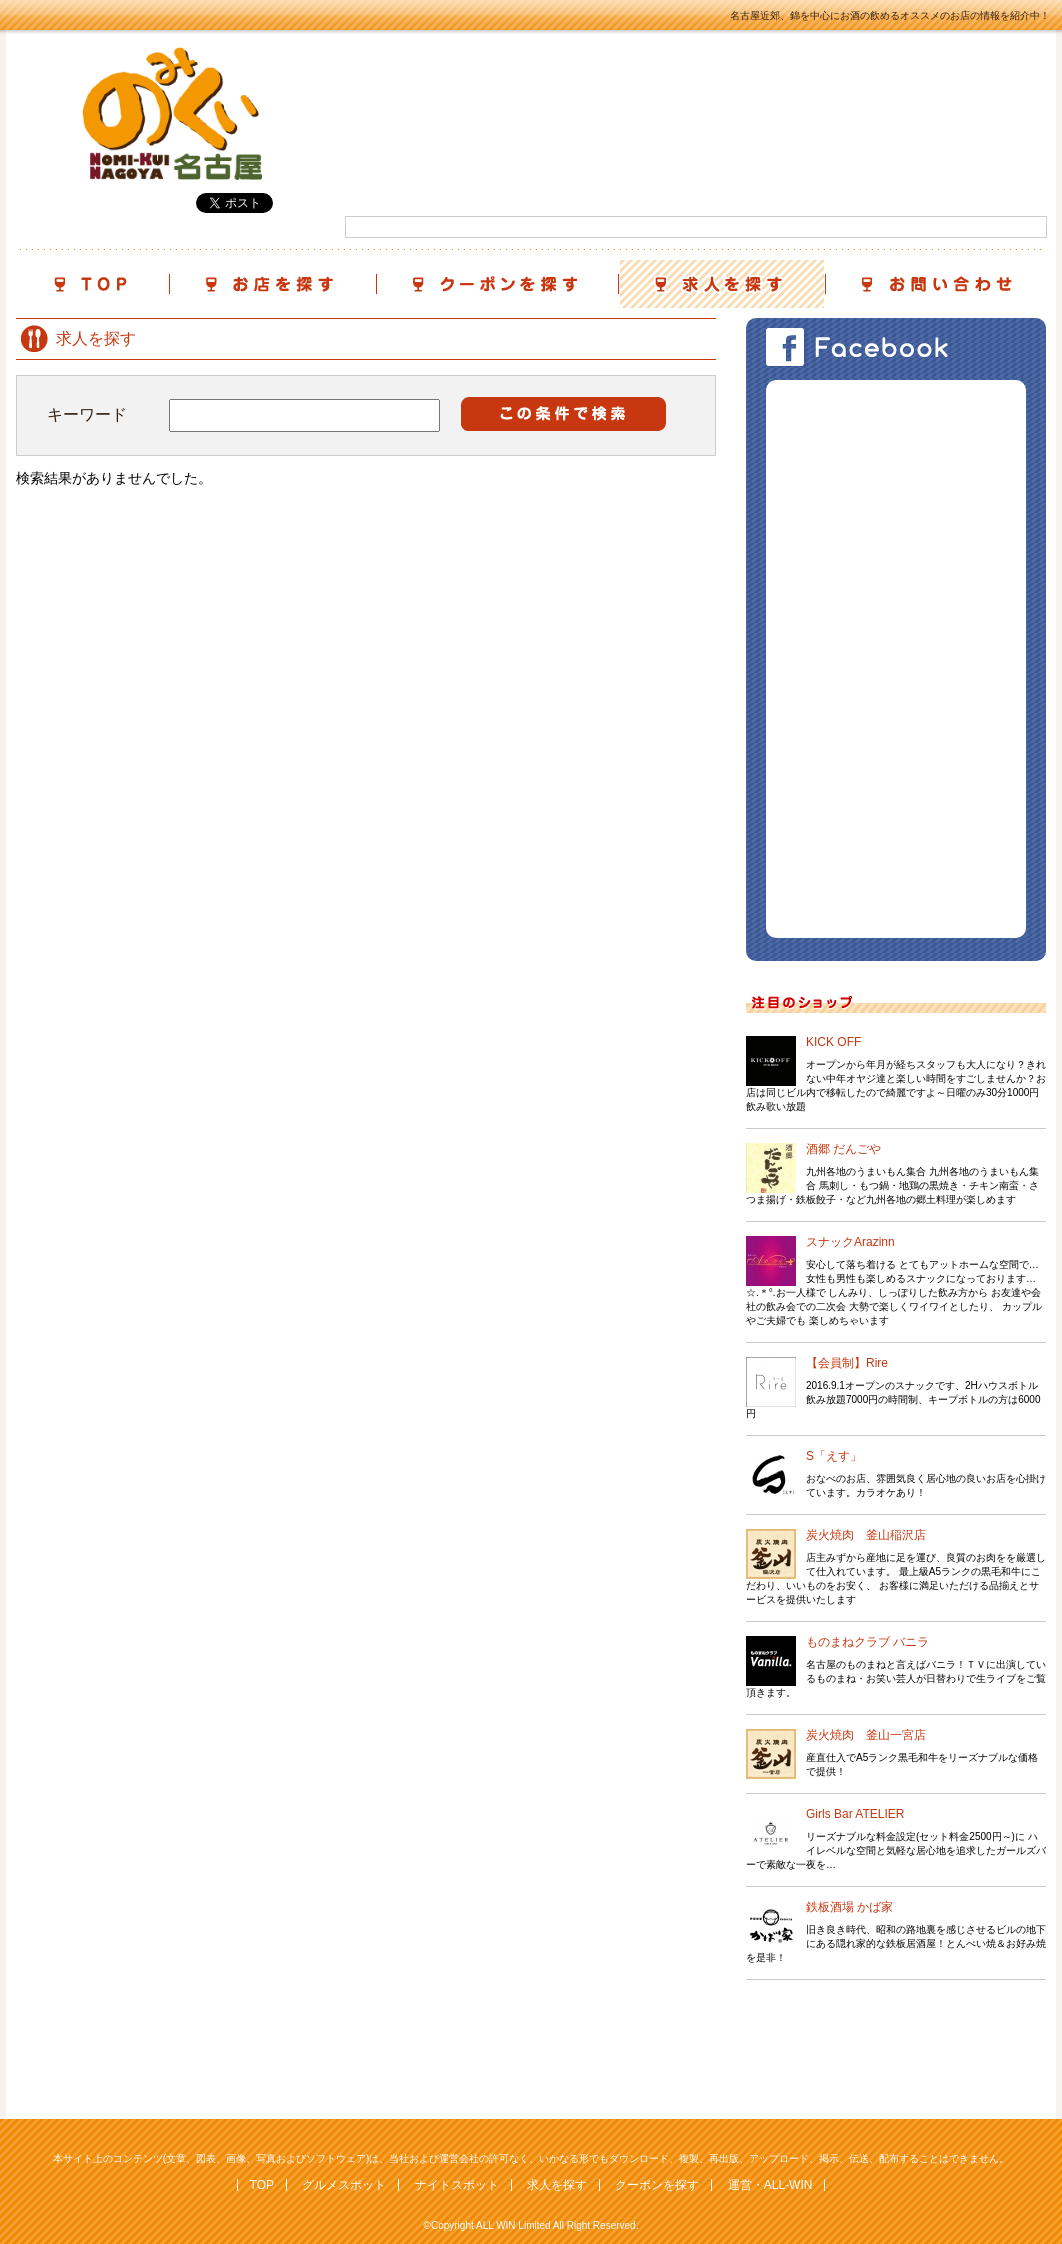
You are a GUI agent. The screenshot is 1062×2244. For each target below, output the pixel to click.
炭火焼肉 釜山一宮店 (866, 1735)
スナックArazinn (850, 1242)
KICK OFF (833, 1042)
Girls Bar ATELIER (855, 1814)
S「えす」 (834, 1456)
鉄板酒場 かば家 (849, 1907)
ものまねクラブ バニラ (867, 1642)
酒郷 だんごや (843, 1149)
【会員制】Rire (847, 1363)
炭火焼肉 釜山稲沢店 (866, 1535)
